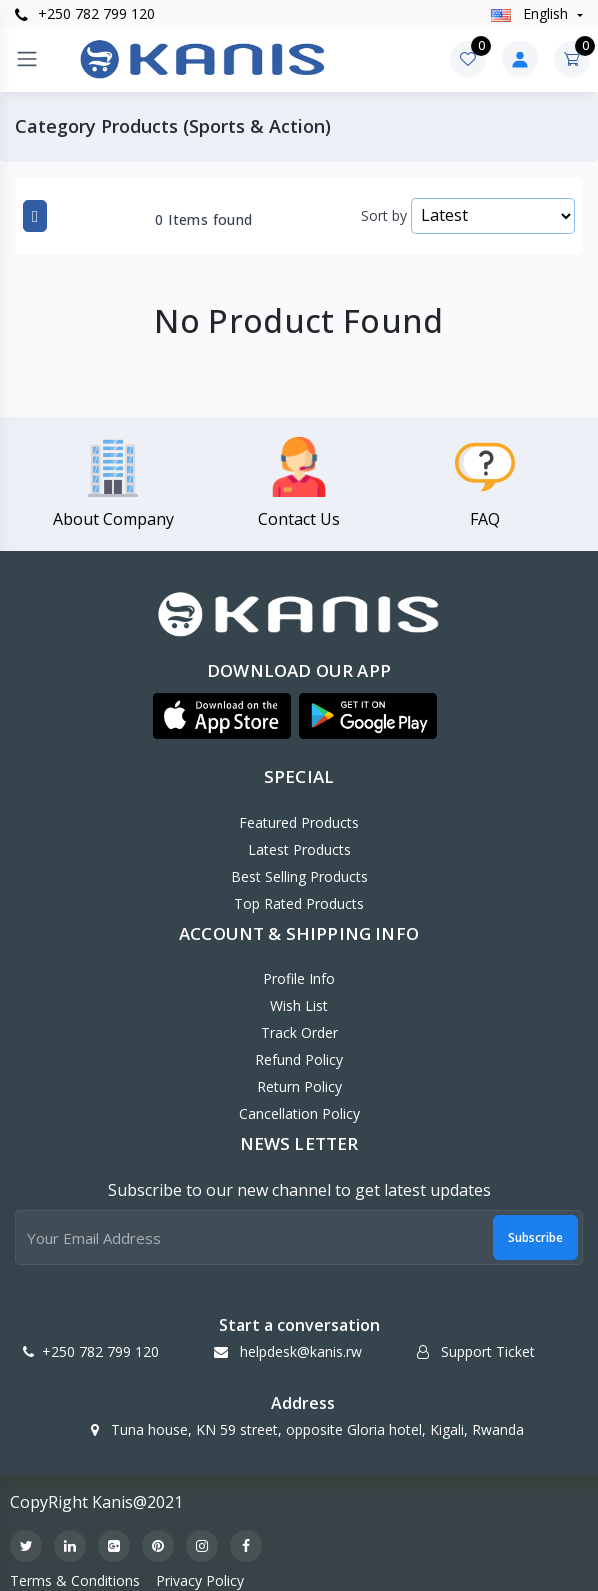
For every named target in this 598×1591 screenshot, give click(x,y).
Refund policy (299, 1059)
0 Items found (203, 220)
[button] (222, 716)
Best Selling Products (299, 876)
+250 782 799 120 (85, 13)
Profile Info (299, 978)
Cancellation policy (299, 1113)
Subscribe (535, 1237)
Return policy (299, 1086)
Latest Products (299, 849)
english (531, 13)
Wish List (299, 1005)
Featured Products (299, 822)
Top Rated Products (299, 903)
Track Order (299, 1032)
